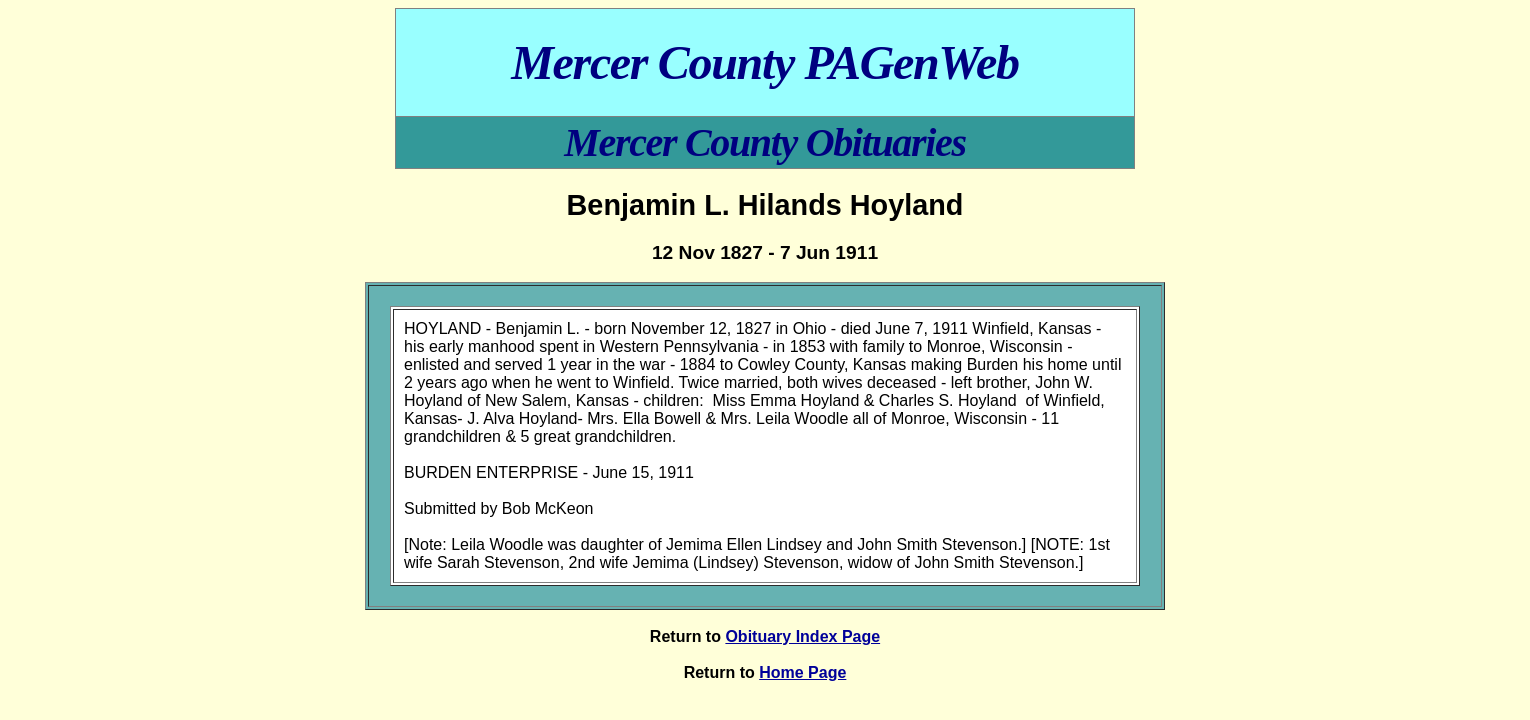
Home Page (802, 672)
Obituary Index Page (802, 636)
